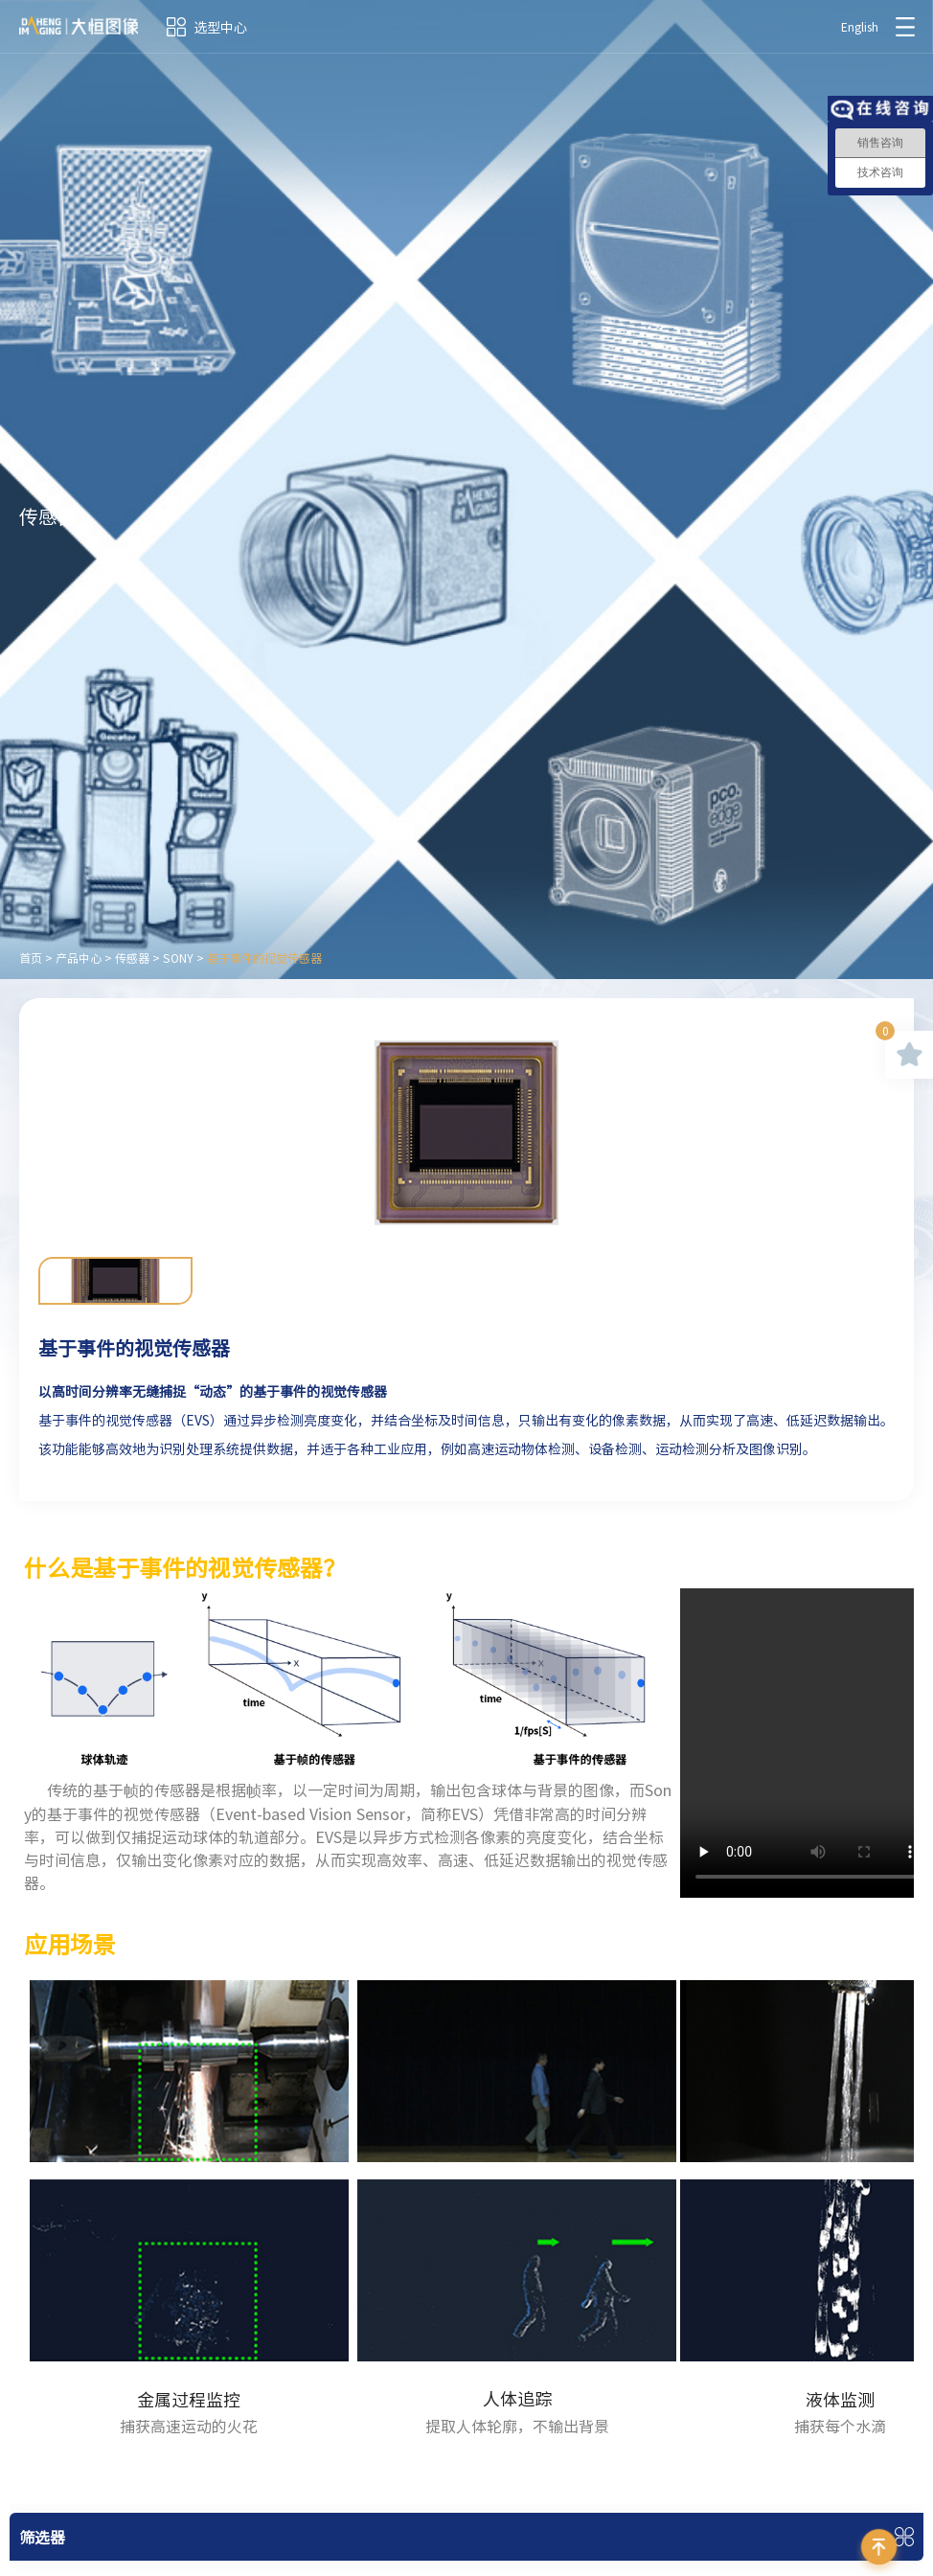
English (859, 26)
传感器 (132, 958)
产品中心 (79, 958)
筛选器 (42, 2536)
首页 (30, 958)
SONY (178, 958)
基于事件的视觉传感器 (264, 958)
